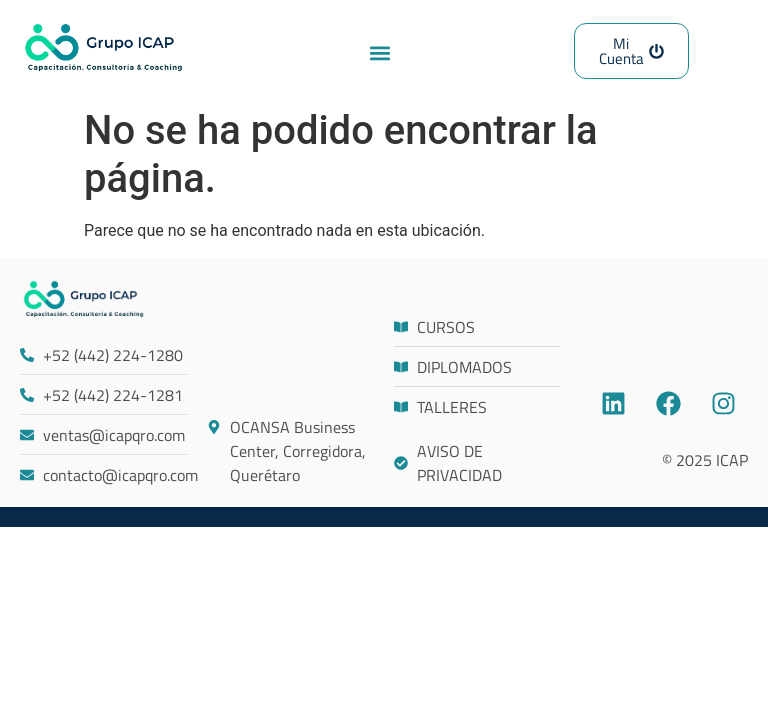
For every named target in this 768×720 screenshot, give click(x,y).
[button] (380, 52)
